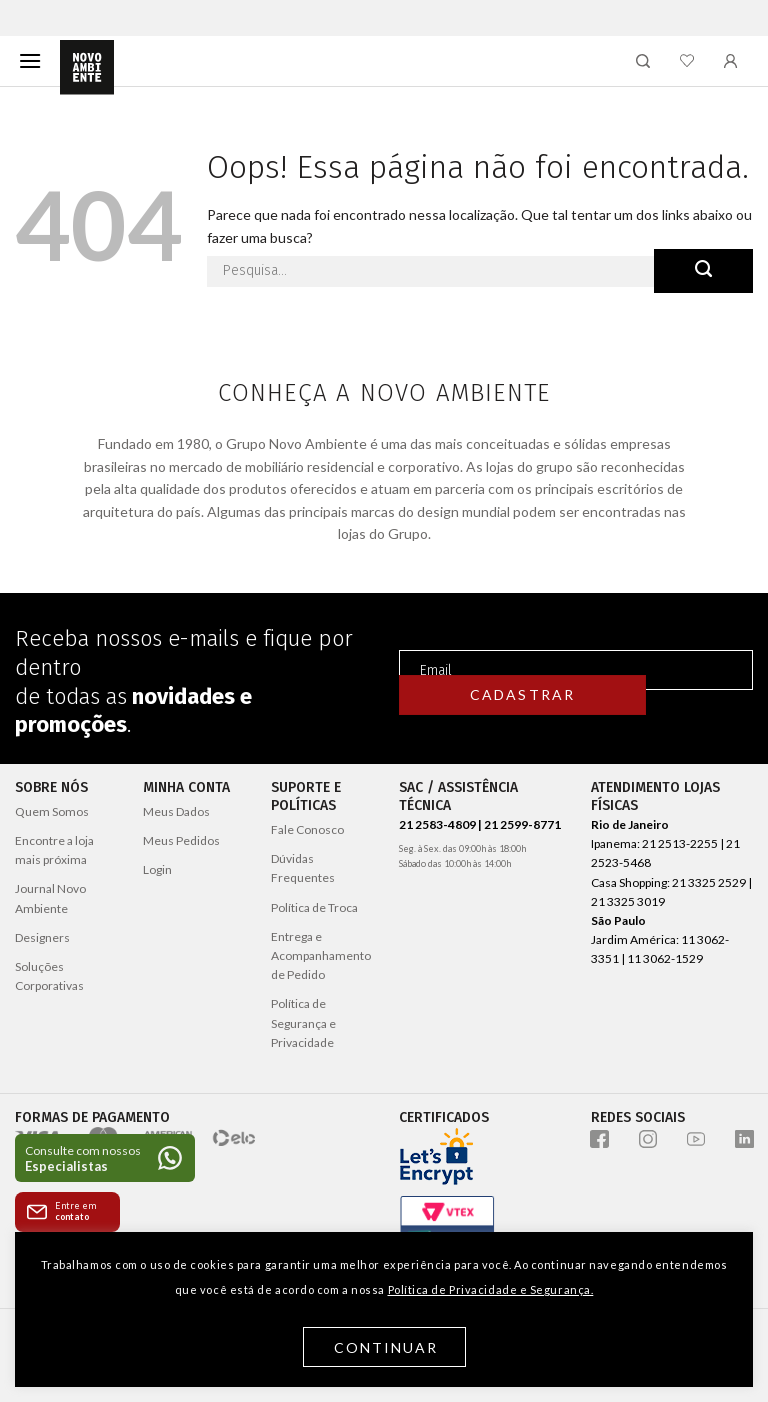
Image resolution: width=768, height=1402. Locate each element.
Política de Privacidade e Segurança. (491, 1289)
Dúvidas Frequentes (303, 868)
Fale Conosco (307, 829)
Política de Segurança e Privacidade (303, 1022)
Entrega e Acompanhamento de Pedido (321, 955)
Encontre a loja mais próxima (54, 850)
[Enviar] (703, 271)
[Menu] (30, 60)
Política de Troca (314, 907)
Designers (42, 937)
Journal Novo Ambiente (50, 898)
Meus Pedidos (181, 840)
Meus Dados (176, 811)
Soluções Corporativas (49, 976)
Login (157, 869)
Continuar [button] (386, 1347)
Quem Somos (52, 811)
